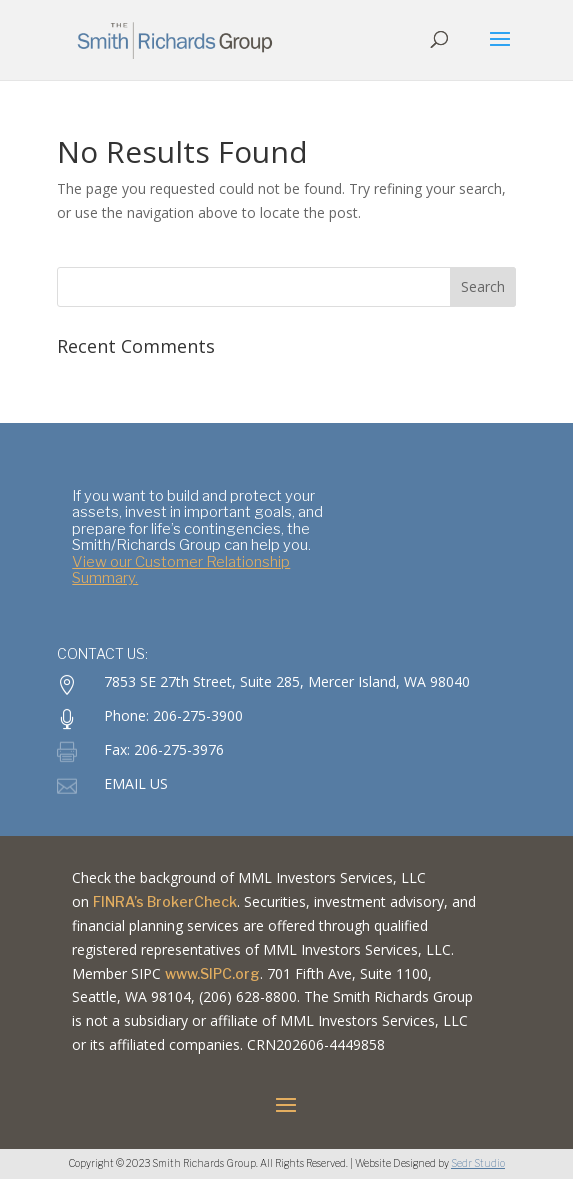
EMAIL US (136, 783)
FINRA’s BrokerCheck (165, 901)
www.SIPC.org (212, 973)
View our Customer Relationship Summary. (181, 570)
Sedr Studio (478, 1163)
